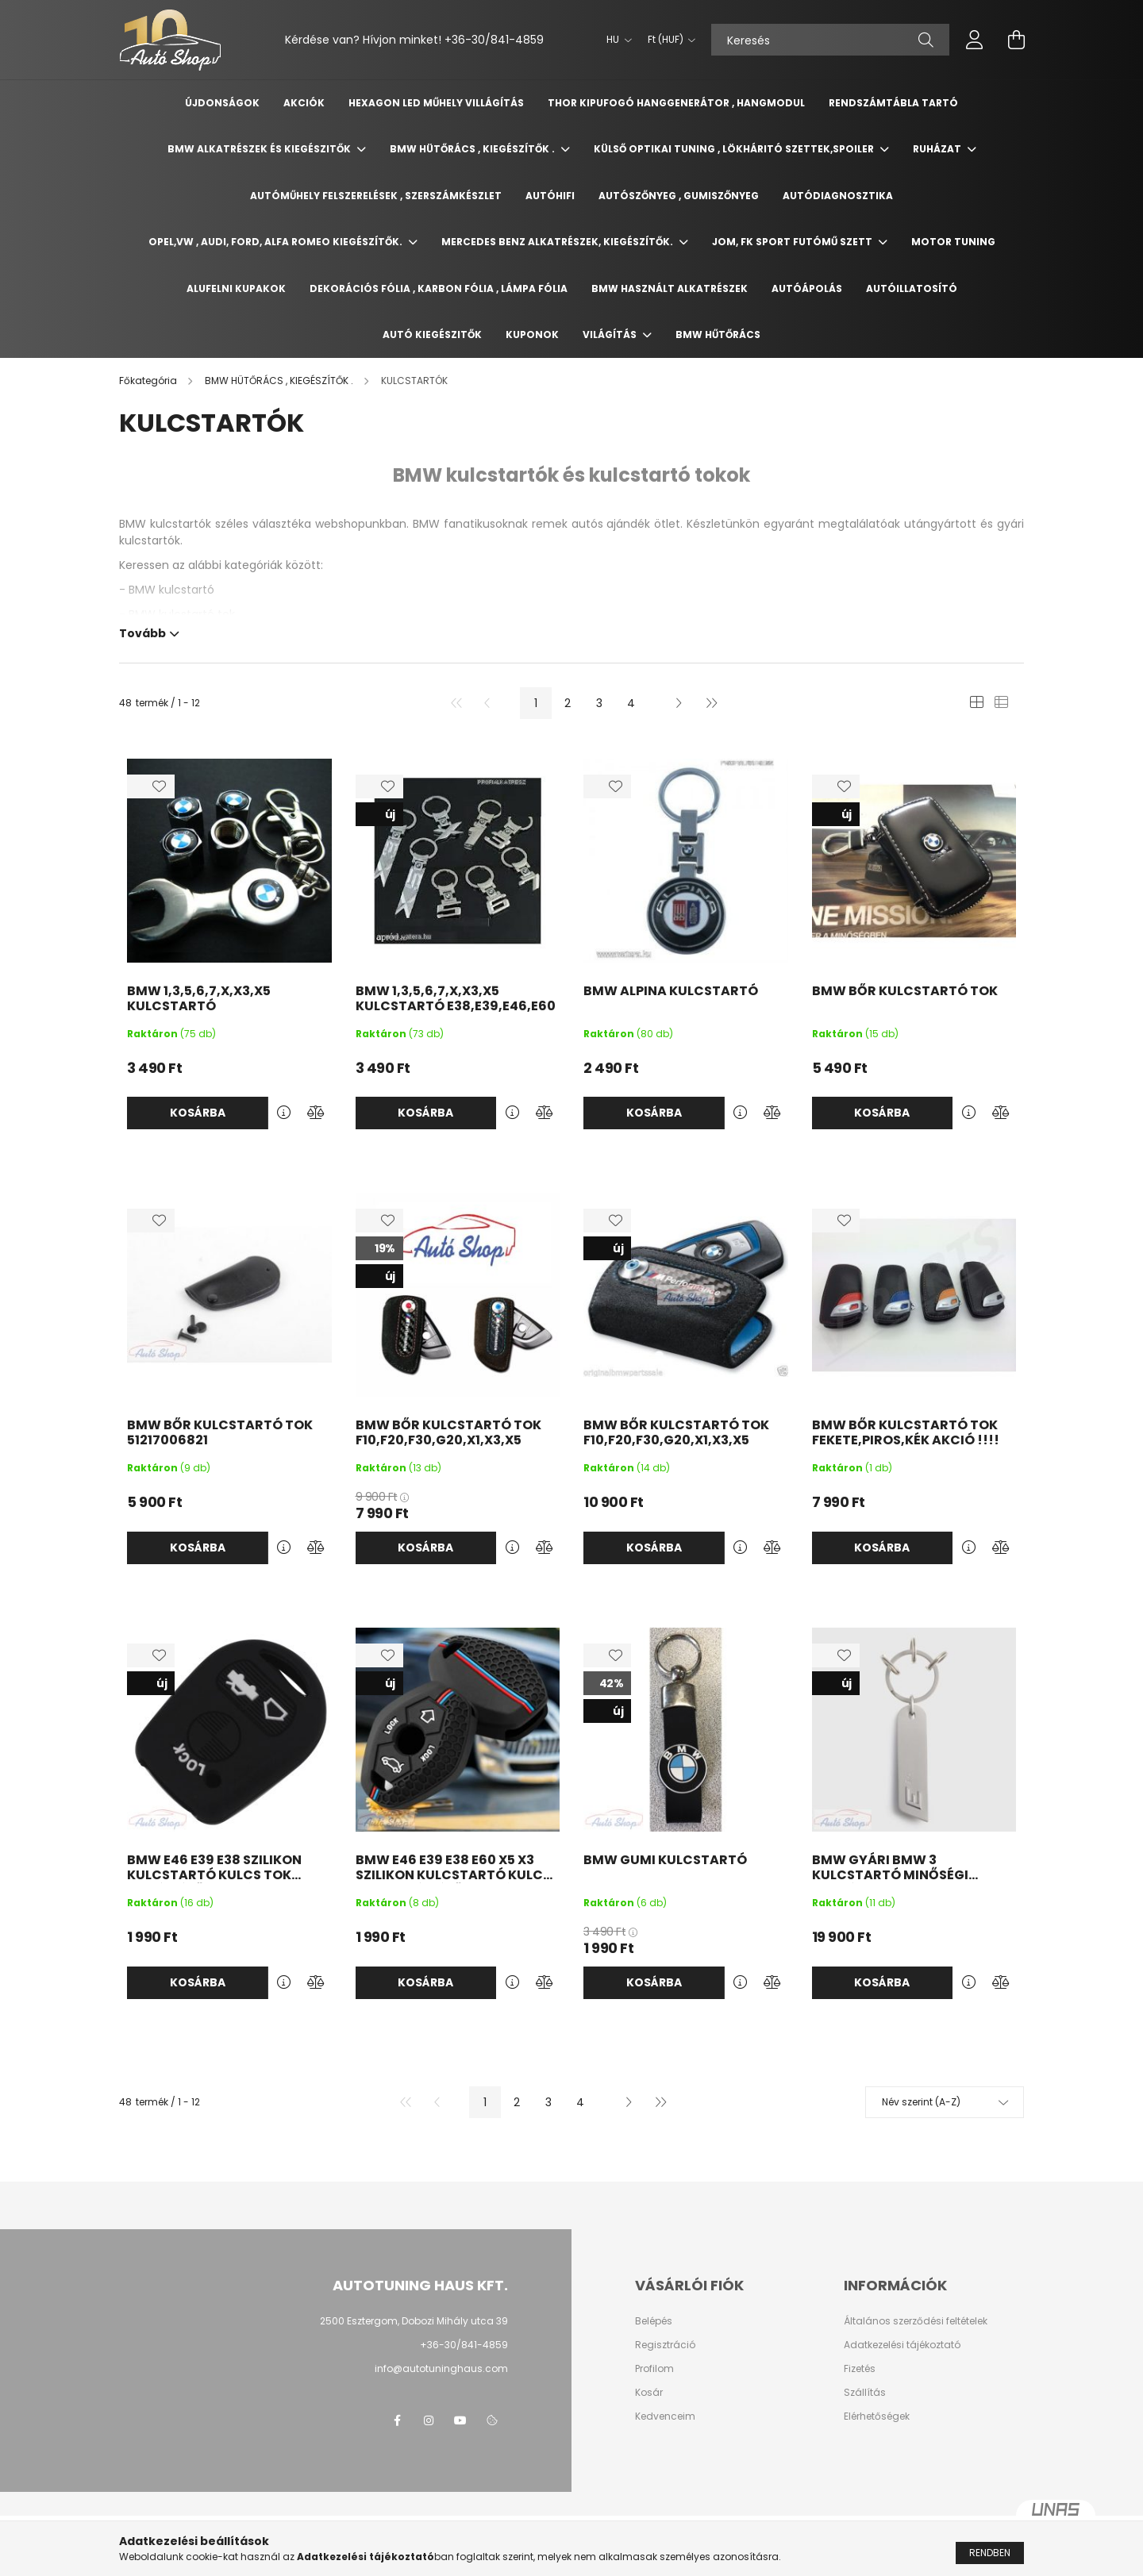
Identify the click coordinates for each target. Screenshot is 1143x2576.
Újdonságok (222, 103)
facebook (397, 2420)
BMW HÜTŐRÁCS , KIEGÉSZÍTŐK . (473, 149)
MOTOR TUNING (953, 241)
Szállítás (865, 2392)
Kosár (649, 2392)
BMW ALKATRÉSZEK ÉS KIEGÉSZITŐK (260, 149)
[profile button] (975, 40)
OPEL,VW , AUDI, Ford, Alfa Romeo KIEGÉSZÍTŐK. (276, 241)
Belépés (653, 2321)
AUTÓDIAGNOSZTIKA (838, 195)
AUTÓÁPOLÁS (807, 288)
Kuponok (532, 334)
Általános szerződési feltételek (915, 2321)
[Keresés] (830, 40)
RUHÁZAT (938, 149)
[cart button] (1016, 40)
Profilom (654, 2368)
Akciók (304, 103)
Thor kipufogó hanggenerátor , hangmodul (676, 103)
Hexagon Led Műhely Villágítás (436, 103)
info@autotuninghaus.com (441, 2368)
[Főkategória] (149, 380)
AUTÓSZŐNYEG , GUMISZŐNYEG (678, 195)
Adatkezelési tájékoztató (902, 2345)
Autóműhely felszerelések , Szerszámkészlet (376, 195)
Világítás (611, 334)
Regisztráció (665, 2345)
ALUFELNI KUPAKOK (236, 288)
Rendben (989, 2552)
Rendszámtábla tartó (893, 103)
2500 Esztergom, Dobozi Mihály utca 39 (414, 2321)
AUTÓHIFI (550, 195)
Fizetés (860, 2368)
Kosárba (197, 1113)
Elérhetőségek (877, 2416)
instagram (428, 2420)
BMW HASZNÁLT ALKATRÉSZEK (669, 288)
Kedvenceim (665, 2416)
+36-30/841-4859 (494, 40)
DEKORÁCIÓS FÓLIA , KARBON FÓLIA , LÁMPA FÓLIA (439, 288)
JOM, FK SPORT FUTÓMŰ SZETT (793, 241)
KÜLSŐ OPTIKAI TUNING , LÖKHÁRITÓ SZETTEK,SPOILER (735, 149)
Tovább (142, 632)
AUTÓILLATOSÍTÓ (911, 288)
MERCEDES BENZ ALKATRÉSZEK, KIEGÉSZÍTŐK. (558, 241)
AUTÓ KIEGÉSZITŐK (432, 334)
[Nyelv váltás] (615, 40)
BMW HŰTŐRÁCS (717, 334)
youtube (460, 2420)
